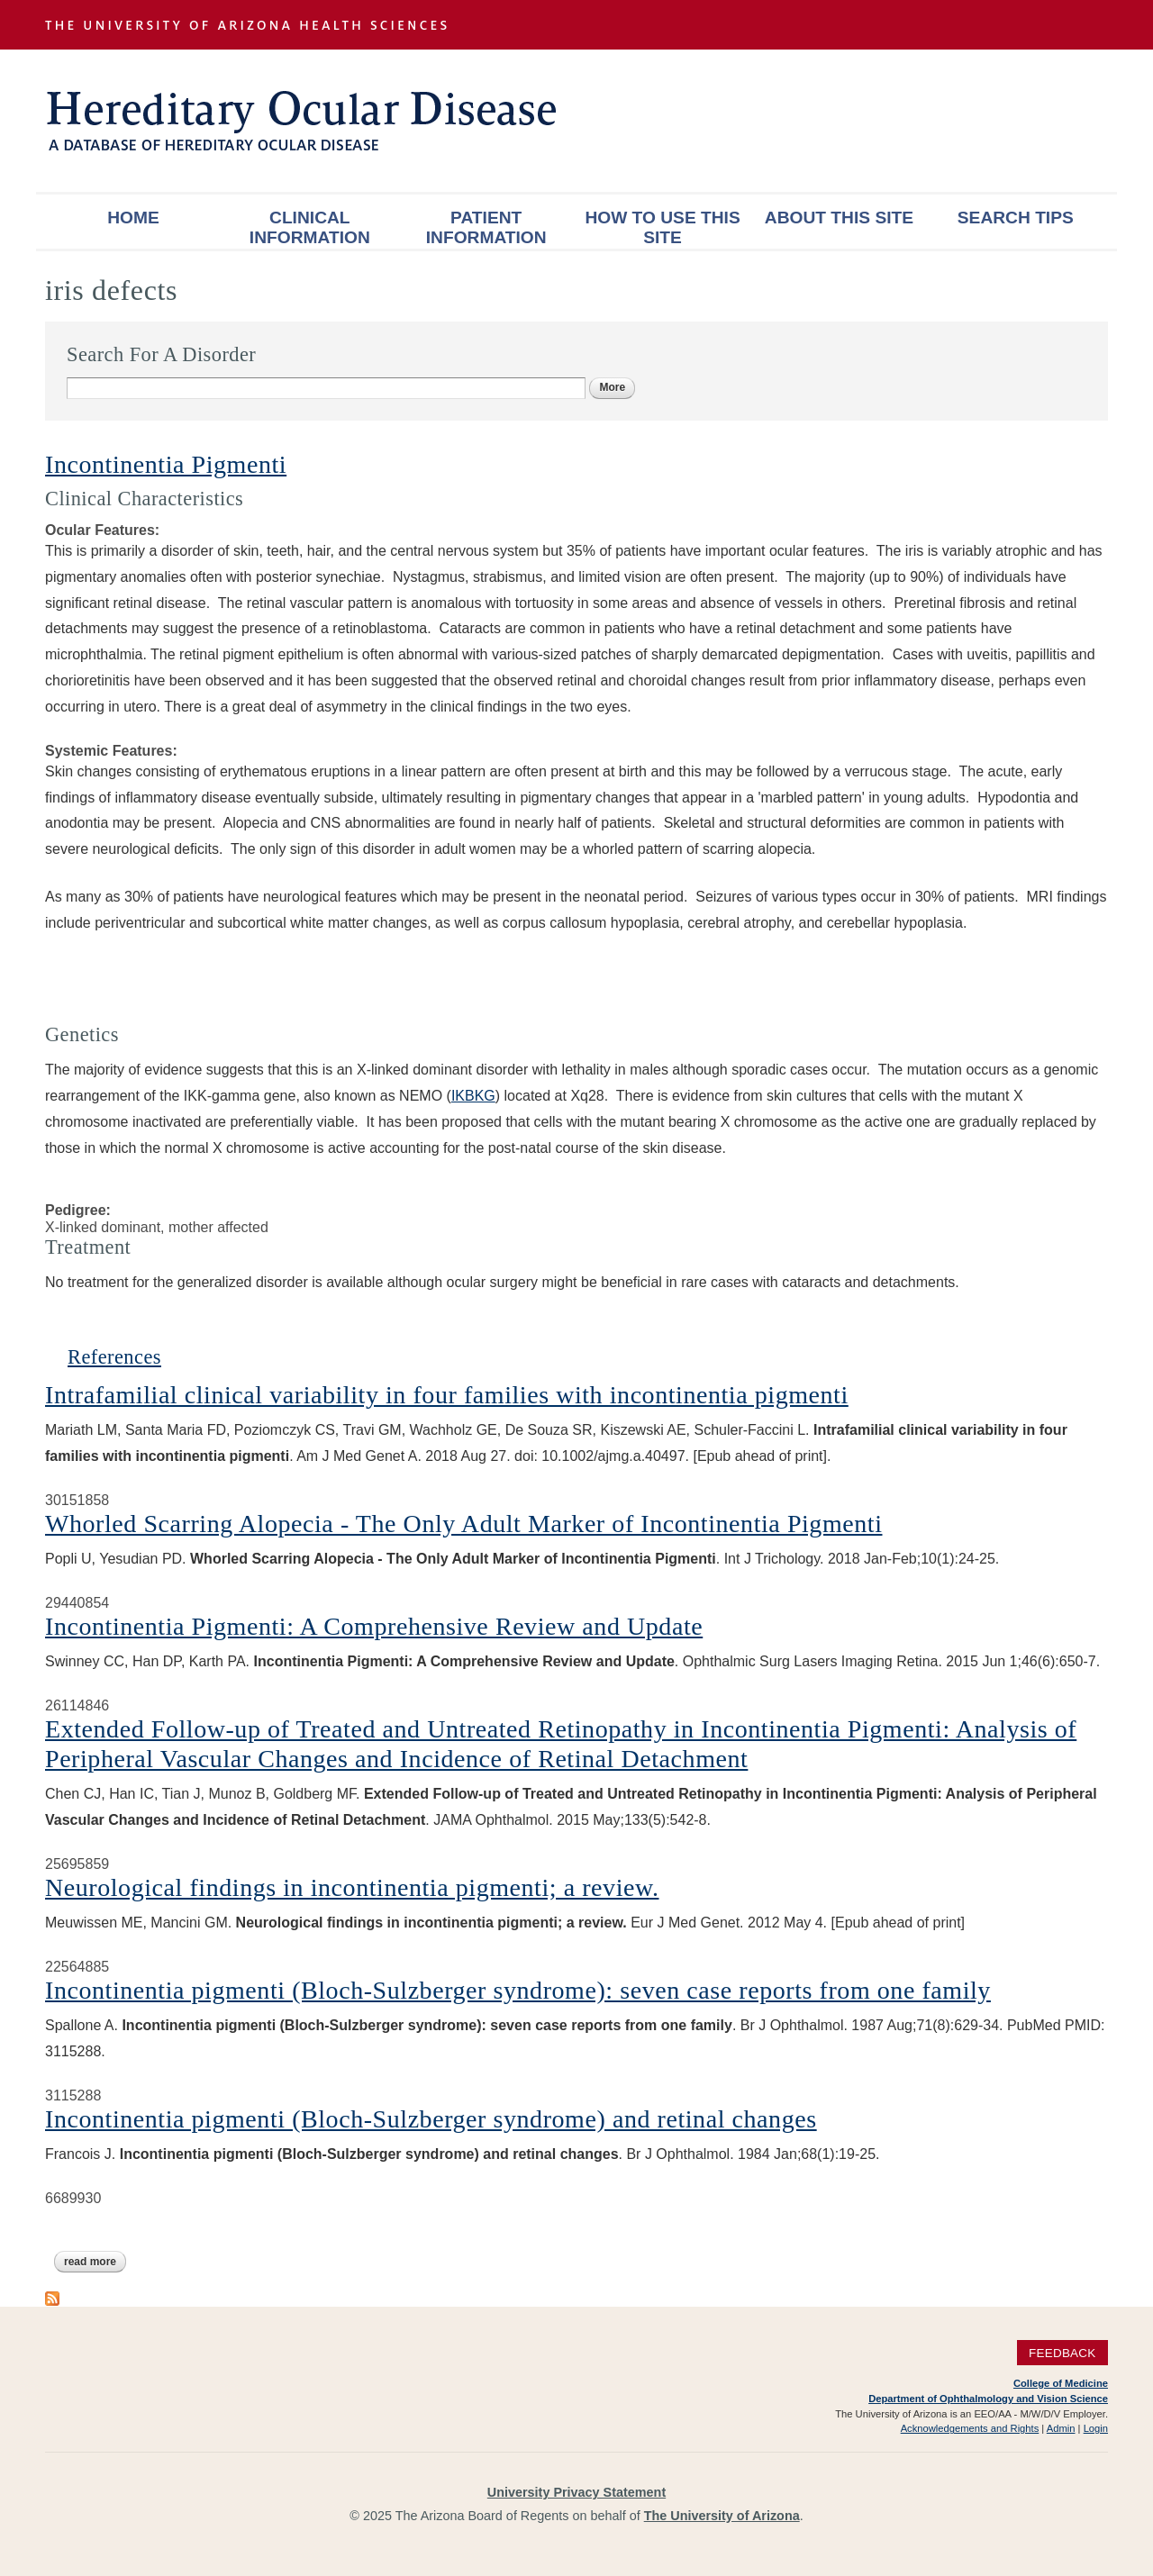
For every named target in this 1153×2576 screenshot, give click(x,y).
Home (133, 217)
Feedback (1062, 2352)
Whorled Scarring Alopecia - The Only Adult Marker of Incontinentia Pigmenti (463, 1523)
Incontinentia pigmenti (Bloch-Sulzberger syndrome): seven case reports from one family (518, 1990)
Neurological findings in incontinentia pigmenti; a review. (352, 1887)
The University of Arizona (722, 2515)
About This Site (839, 217)
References (114, 1357)
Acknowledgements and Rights (970, 2428)
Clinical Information (310, 227)
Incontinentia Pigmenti (165, 464)
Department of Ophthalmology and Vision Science (988, 2398)
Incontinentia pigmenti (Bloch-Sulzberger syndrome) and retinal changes (431, 2119)
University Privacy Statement (576, 2492)
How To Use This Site (662, 227)
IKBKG (473, 1095)
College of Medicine (1060, 2383)
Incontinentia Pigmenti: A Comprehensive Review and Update (374, 1626)
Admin (1061, 2428)
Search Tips (1016, 217)
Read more (95, 2261)
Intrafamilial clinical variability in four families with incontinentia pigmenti (447, 1395)
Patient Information (486, 227)
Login (1096, 2428)
